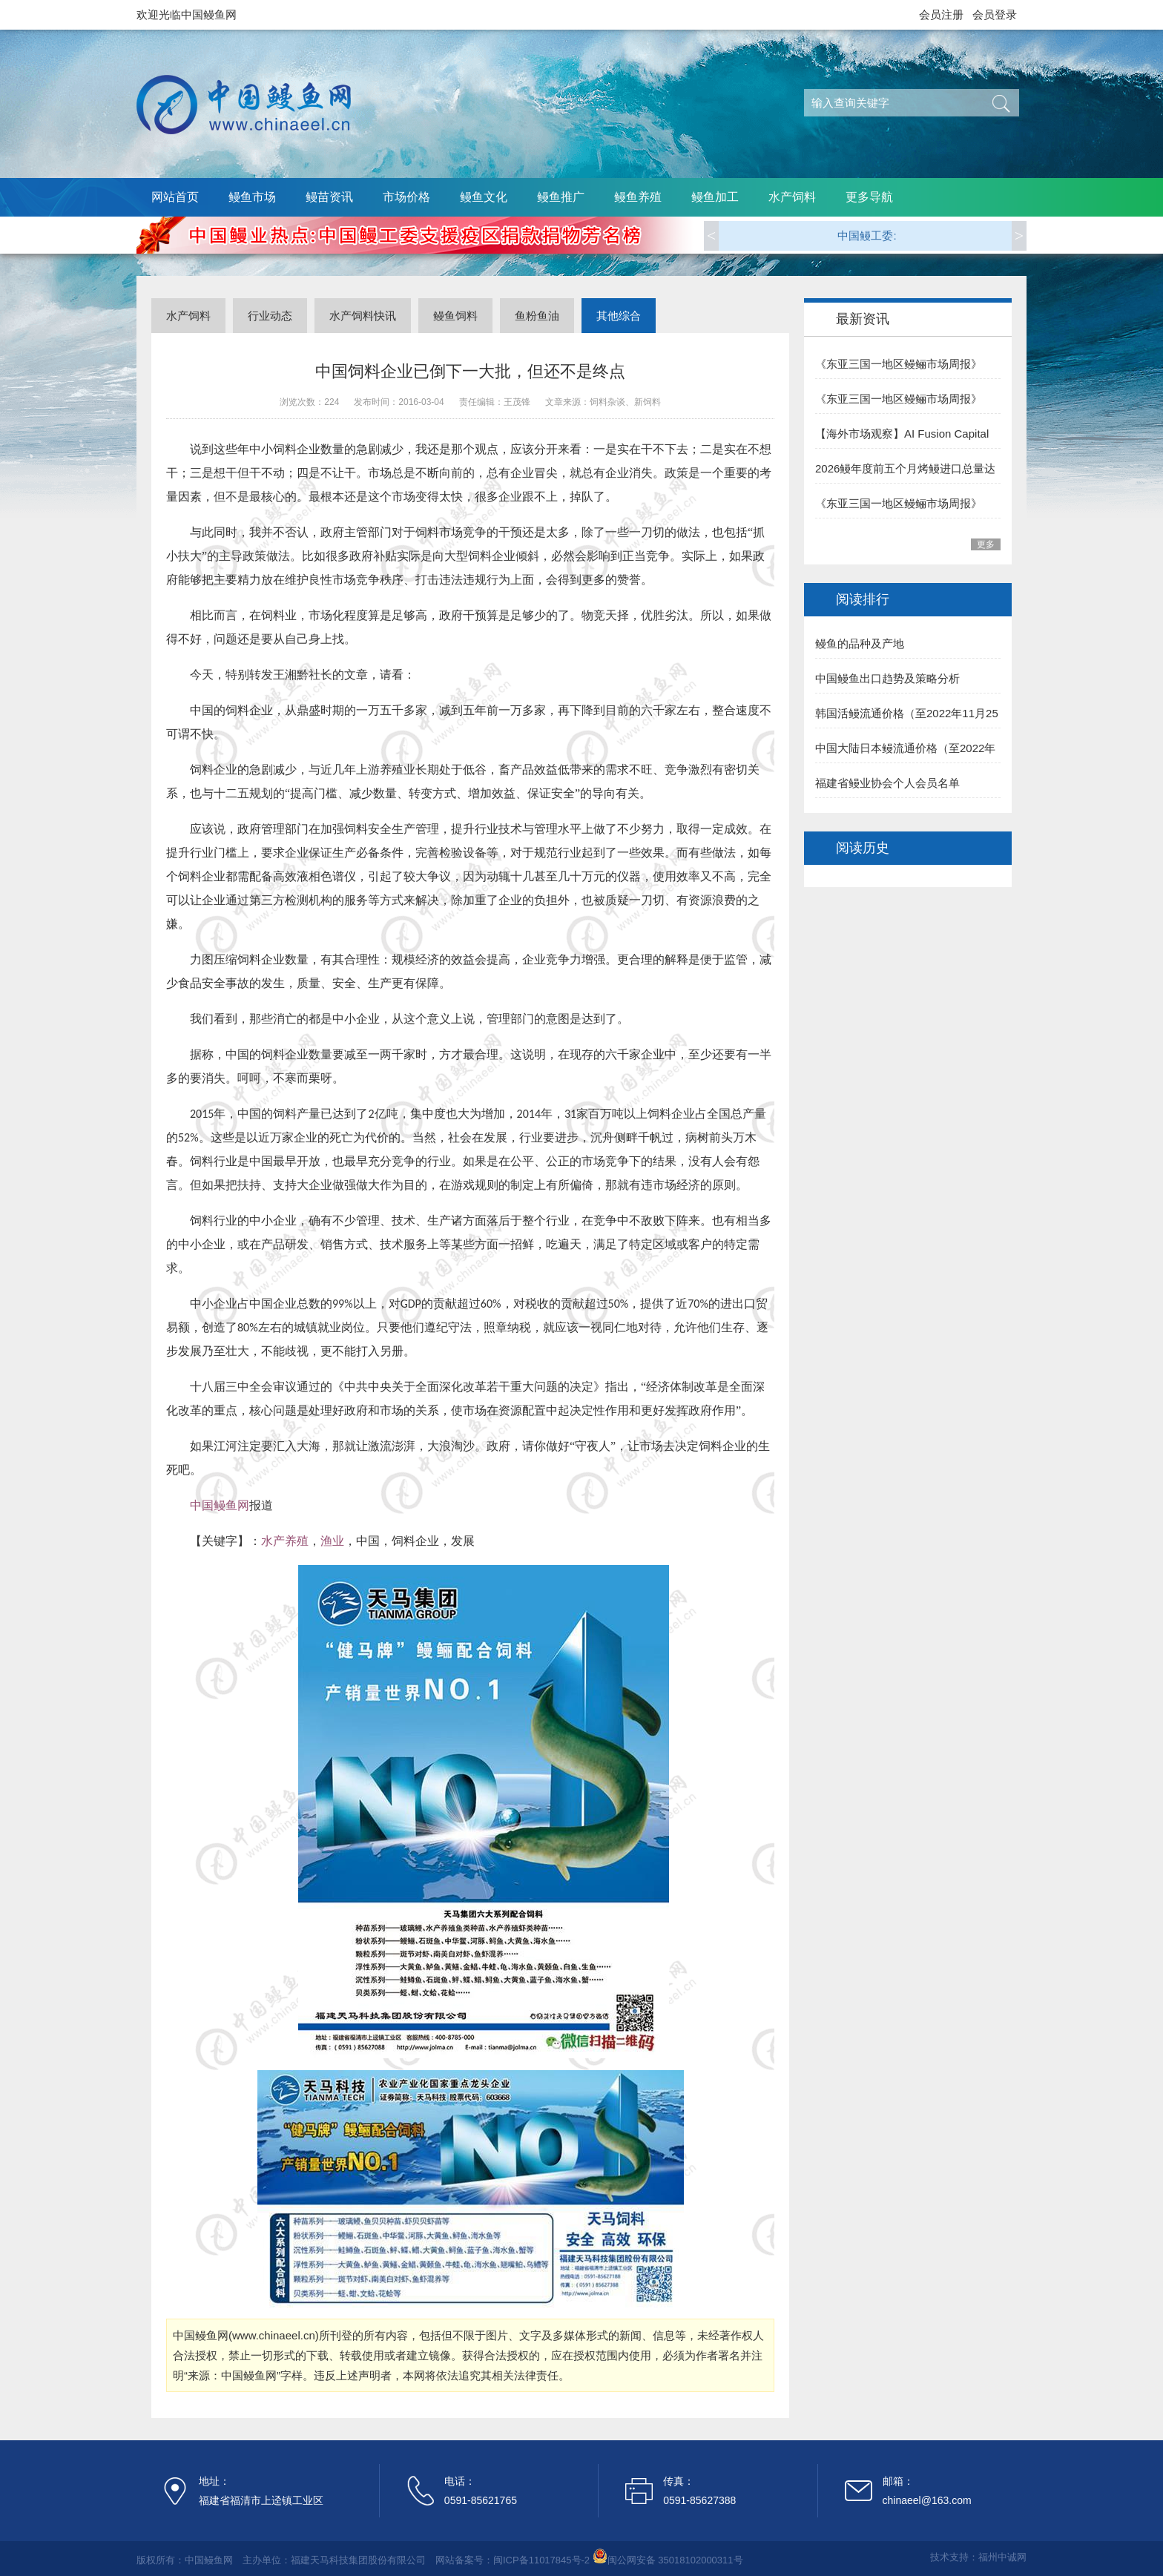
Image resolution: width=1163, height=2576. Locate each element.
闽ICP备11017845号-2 (541, 2560)
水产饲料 (792, 197)
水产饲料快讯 (362, 315)
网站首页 (175, 197)
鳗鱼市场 (252, 197)
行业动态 (270, 315)
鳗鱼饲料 (455, 315)
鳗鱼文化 (483, 197)
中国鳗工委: (866, 235)
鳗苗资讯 (329, 197)
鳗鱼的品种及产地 (859, 643)
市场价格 (406, 197)
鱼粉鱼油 (537, 315)
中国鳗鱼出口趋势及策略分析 (887, 678)
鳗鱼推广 (560, 197)
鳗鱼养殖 (638, 197)
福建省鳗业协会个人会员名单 (887, 783)
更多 (986, 544)
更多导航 (869, 197)
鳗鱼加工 (715, 197)
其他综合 (618, 315)
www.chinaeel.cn (273, 2335)
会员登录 (994, 14)
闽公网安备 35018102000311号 (675, 2560)
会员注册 (941, 14)
